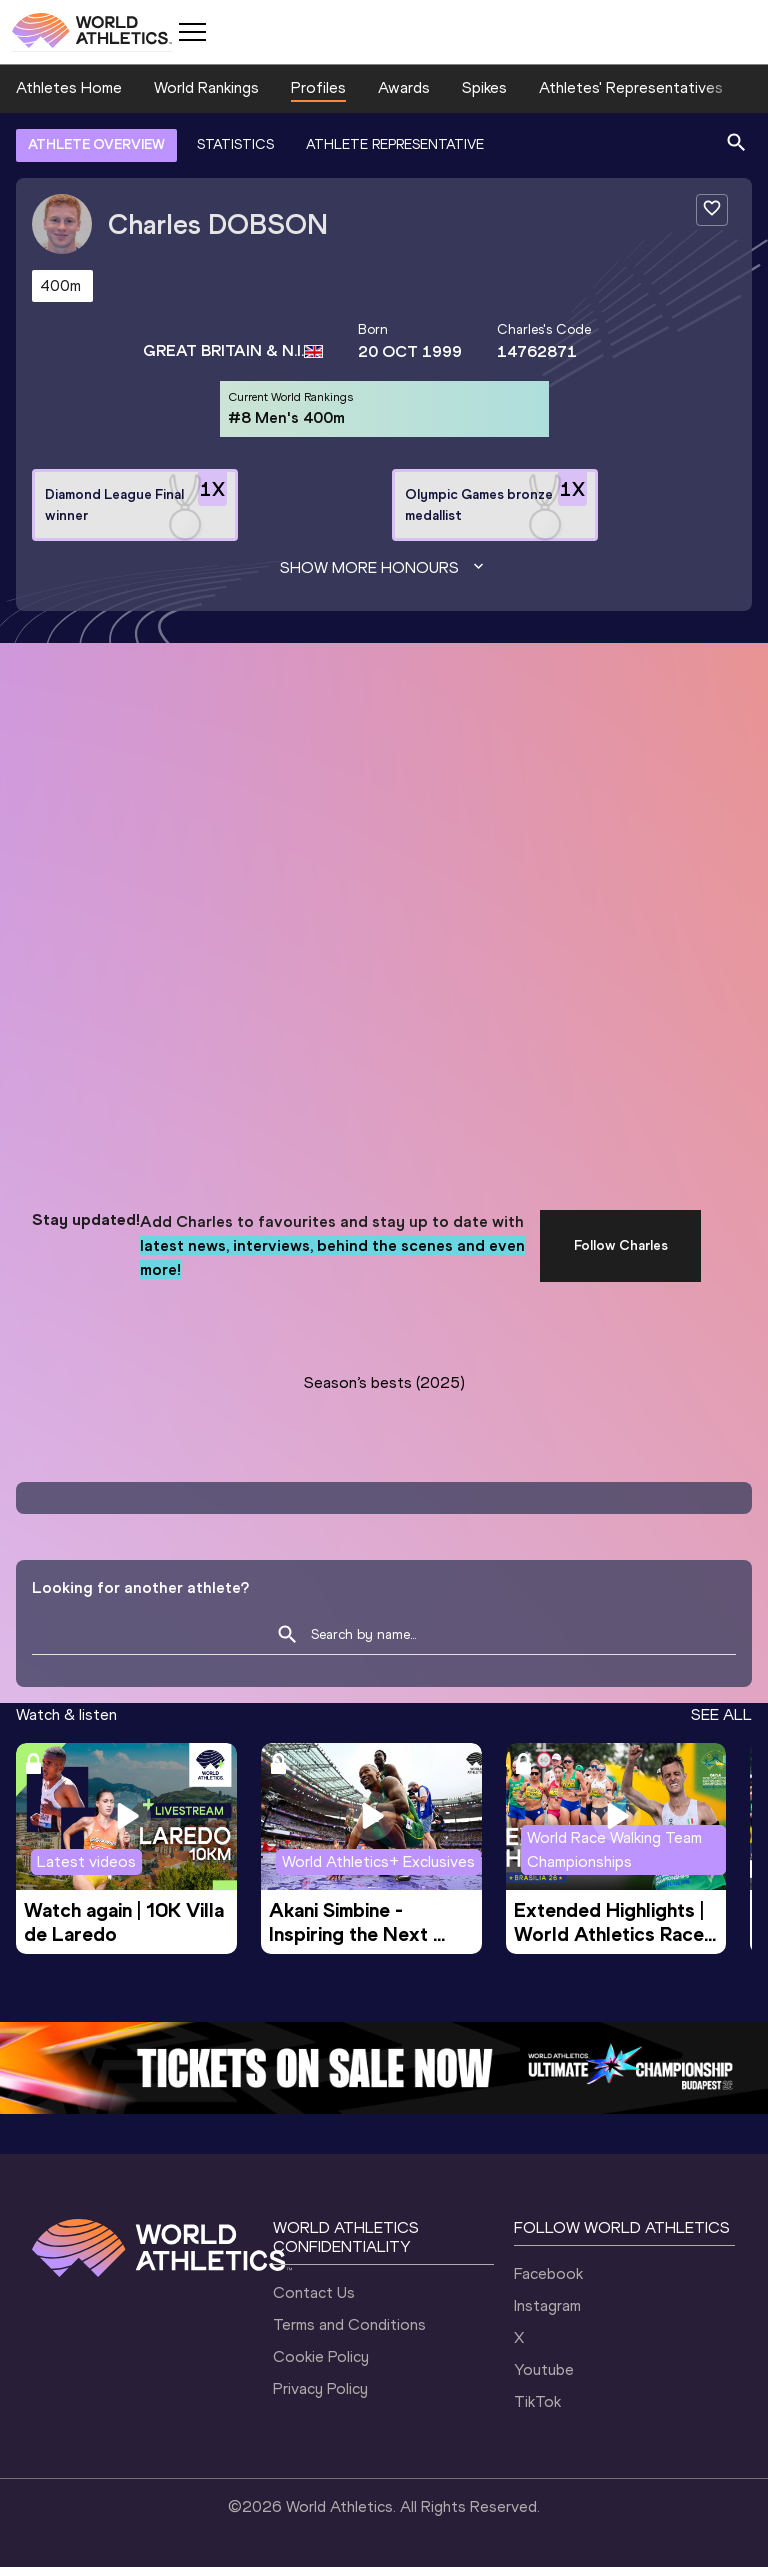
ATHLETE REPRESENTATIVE (395, 144)
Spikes (484, 87)
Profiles (318, 87)
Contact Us (314, 2292)
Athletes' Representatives (631, 87)
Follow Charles (621, 1245)
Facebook (548, 2273)
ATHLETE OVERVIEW (96, 144)
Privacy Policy (320, 2388)
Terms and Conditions (349, 2324)
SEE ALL (721, 1714)
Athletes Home (69, 87)
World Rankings (206, 87)
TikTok (537, 2401)
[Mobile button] (192, 32)
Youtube (544, 2369)
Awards (404, 87)
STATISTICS (235, 144)
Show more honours (384, 568)
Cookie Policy (321, 2356)
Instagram (547, 2305)
